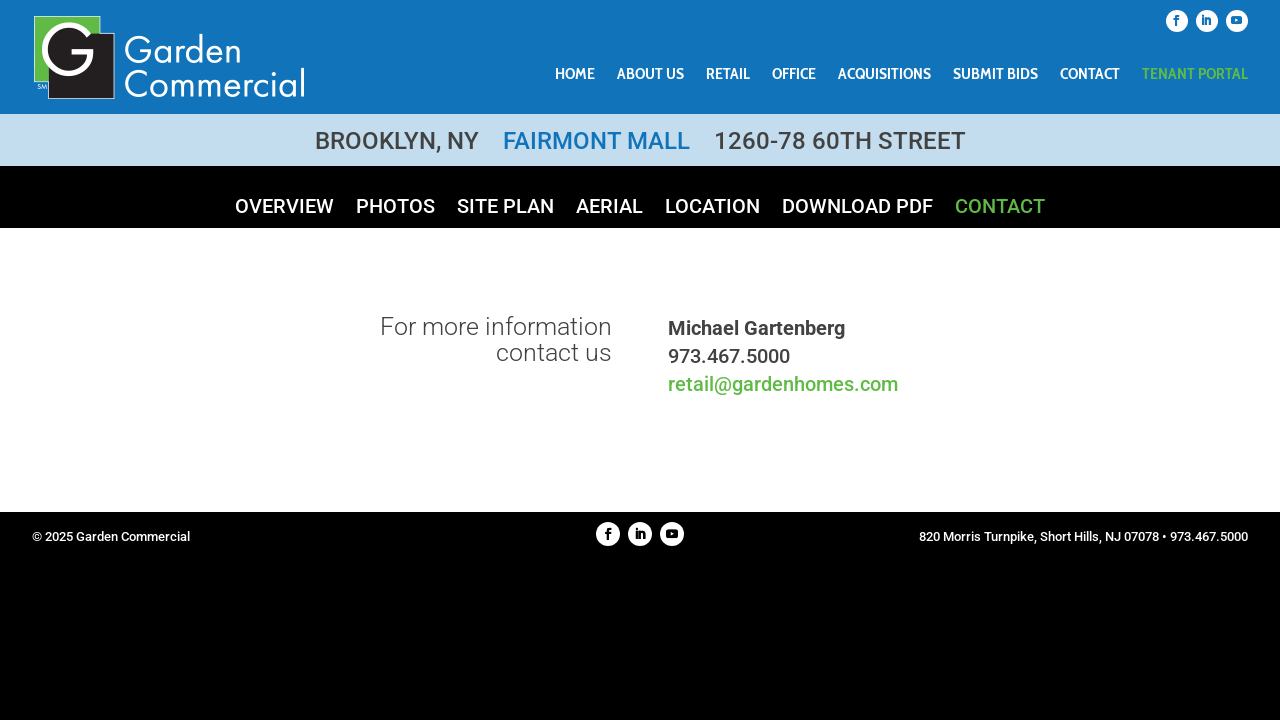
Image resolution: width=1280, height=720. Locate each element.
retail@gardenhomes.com (783, 384)
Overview (284, 208)
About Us (650, 75)
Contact (1090, 75)
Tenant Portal (1195, 75)
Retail (728, 75)
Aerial (609, 208)
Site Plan (505, 208)
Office (794, 75)
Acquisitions (884, 75)
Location (712, 208)
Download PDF (857, 208)
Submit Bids (995, 75)
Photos (395, 208)
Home (575, 75)
